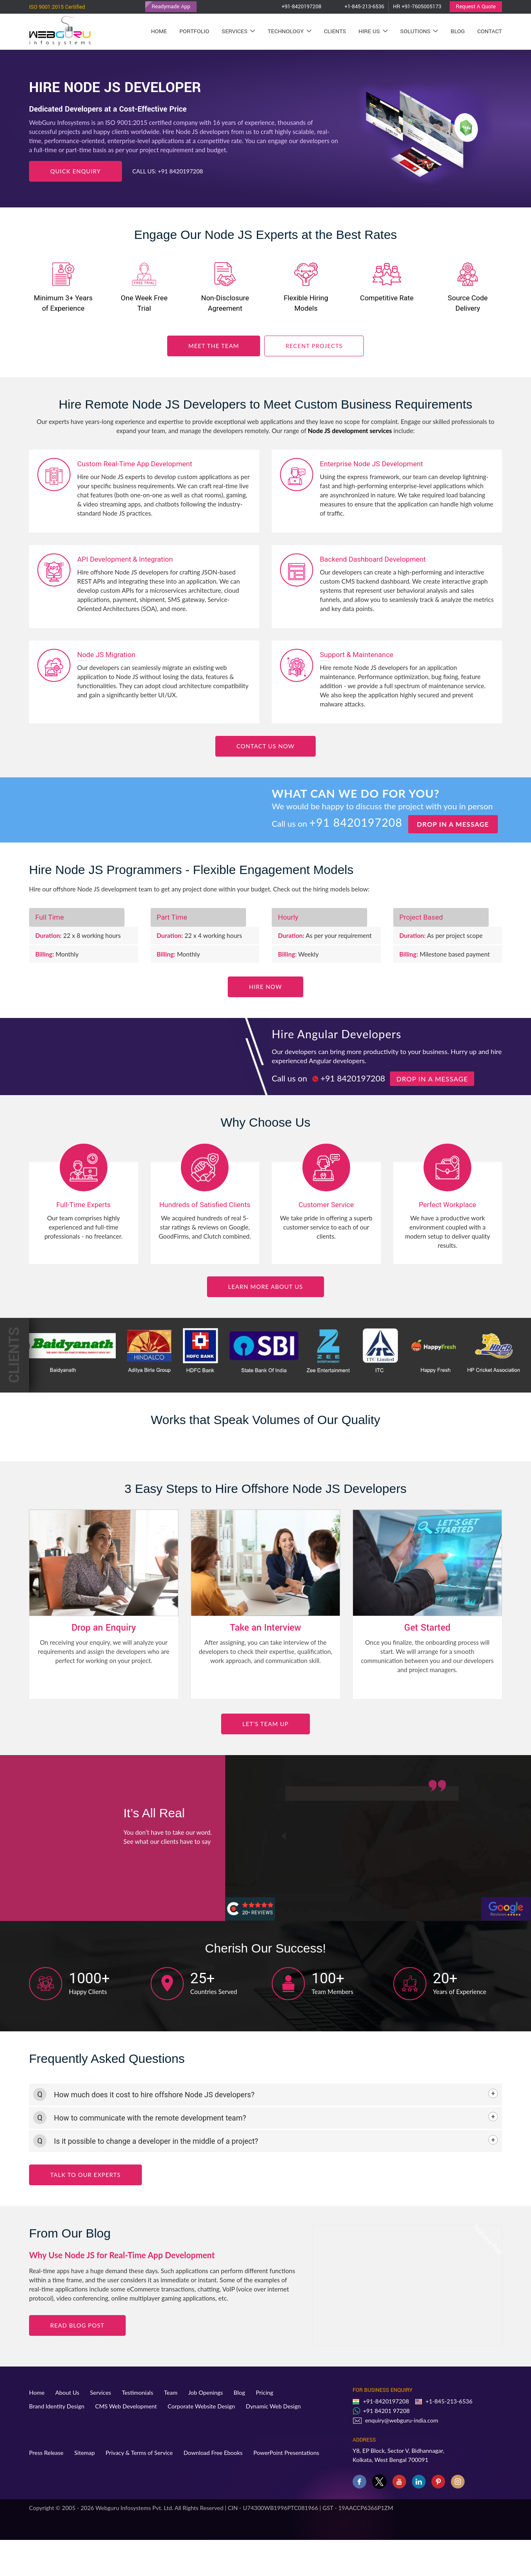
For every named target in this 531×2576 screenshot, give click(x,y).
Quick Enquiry (75, 171)
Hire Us (372, 31)
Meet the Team (213, 345)
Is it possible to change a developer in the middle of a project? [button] (156, 2141)
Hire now (265, 986)
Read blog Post (77, 2325)
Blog (458, 31)
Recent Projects (314, 345)
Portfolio (194, 31)
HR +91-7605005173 (417, 6)
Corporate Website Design (201, 2406)
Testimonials (137, 2392)
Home (159, 31)
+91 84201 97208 (386, 2410)
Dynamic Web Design (273, 2406)
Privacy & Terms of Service (139, 2452)
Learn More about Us (265, 1286)
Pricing (264, 2392)
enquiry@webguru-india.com (401, 2420)
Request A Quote (476, 6)
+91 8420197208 (180, 171)
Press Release (46, 2452)
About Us (67, 2392)
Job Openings (205, 2392)
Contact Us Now (265, 746)
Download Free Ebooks (212, 2452)
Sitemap (84, 2452)
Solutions (419, 31)
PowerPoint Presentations (286, 2452)
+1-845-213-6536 (357, 6)
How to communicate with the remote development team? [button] (150, 2117)
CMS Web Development (126, 2406)
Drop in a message (453, 824)
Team (170, 2392)
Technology (289, 31)
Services (238, 31)
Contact (489, 31)
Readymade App (170, 6)
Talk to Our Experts (85, 2174)
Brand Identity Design (56, 2406)
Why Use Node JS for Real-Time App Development (122, 2255)
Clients (335, 31)
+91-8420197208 (294, 6)
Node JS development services (350, 430)
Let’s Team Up (265, 1723)
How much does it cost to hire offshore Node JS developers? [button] (154, 2094)
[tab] (265, 2095)
